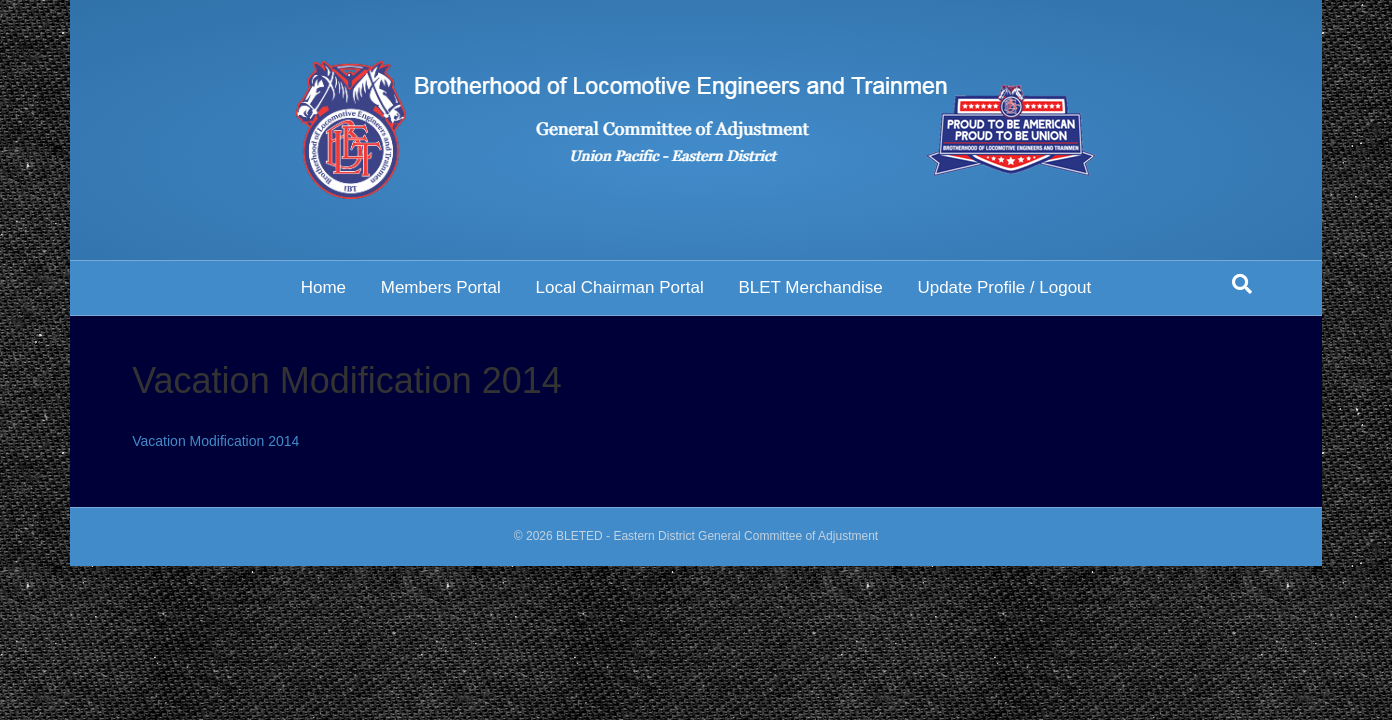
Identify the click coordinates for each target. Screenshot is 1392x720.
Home (323, 287)
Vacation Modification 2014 (215, 441)
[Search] (1242, 284)
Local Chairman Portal (619, 287)
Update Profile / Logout (1004, 287)
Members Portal (441, 287)
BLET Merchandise (810, 287)
